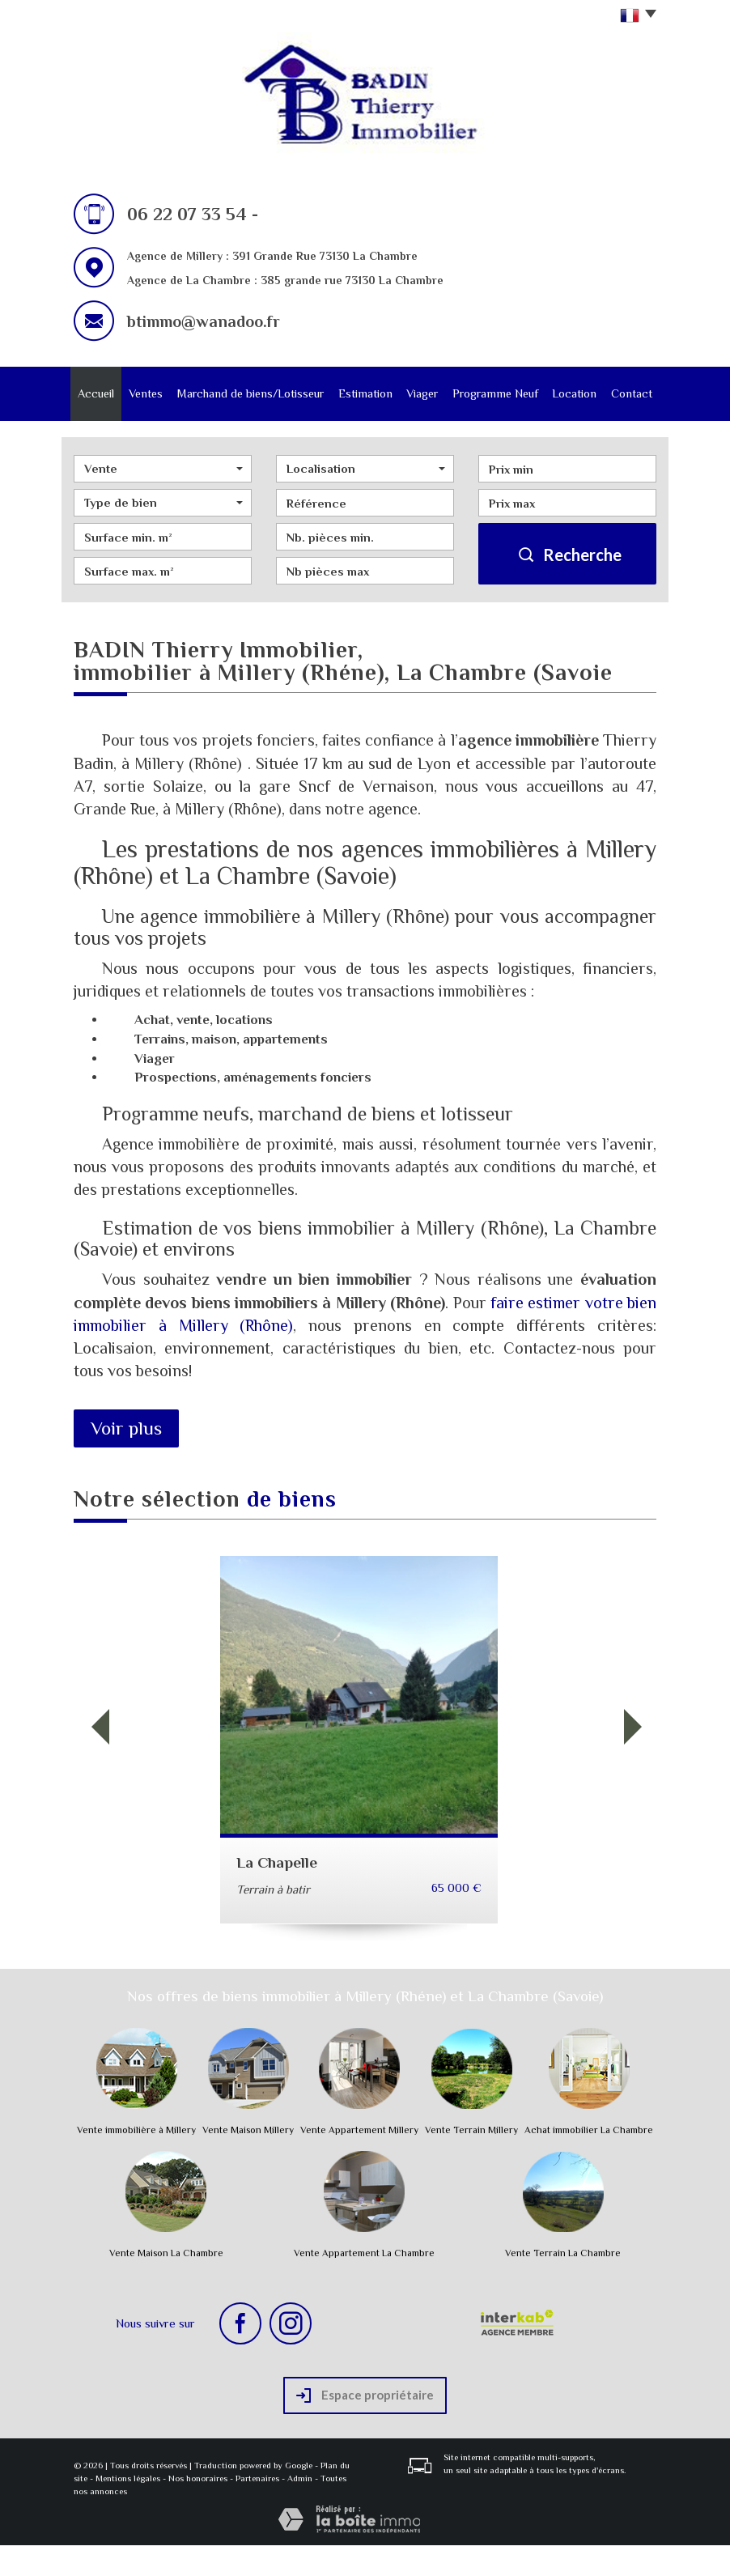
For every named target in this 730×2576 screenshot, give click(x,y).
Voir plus (126, 1458)
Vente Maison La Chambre (166, 2284)
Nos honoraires (197, 2509)
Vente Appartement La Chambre (364, 2284)
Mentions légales (127, 2509)
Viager (424, 395)
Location (570, 395)
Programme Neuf (493, 409)
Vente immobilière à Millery (136, 2161)
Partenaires (257, 2509)
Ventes (149, 395)
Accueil (99, 395)
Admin (299, 2509)
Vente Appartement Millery (359, 2161)
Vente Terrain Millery (471, 2161)
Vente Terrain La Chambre (563, 2284)
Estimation (365, 395)
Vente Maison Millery (248, 2161)
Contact (628, 395)
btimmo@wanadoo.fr (203, 321)
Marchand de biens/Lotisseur (251, 409)
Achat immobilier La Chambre (588, 2161)
